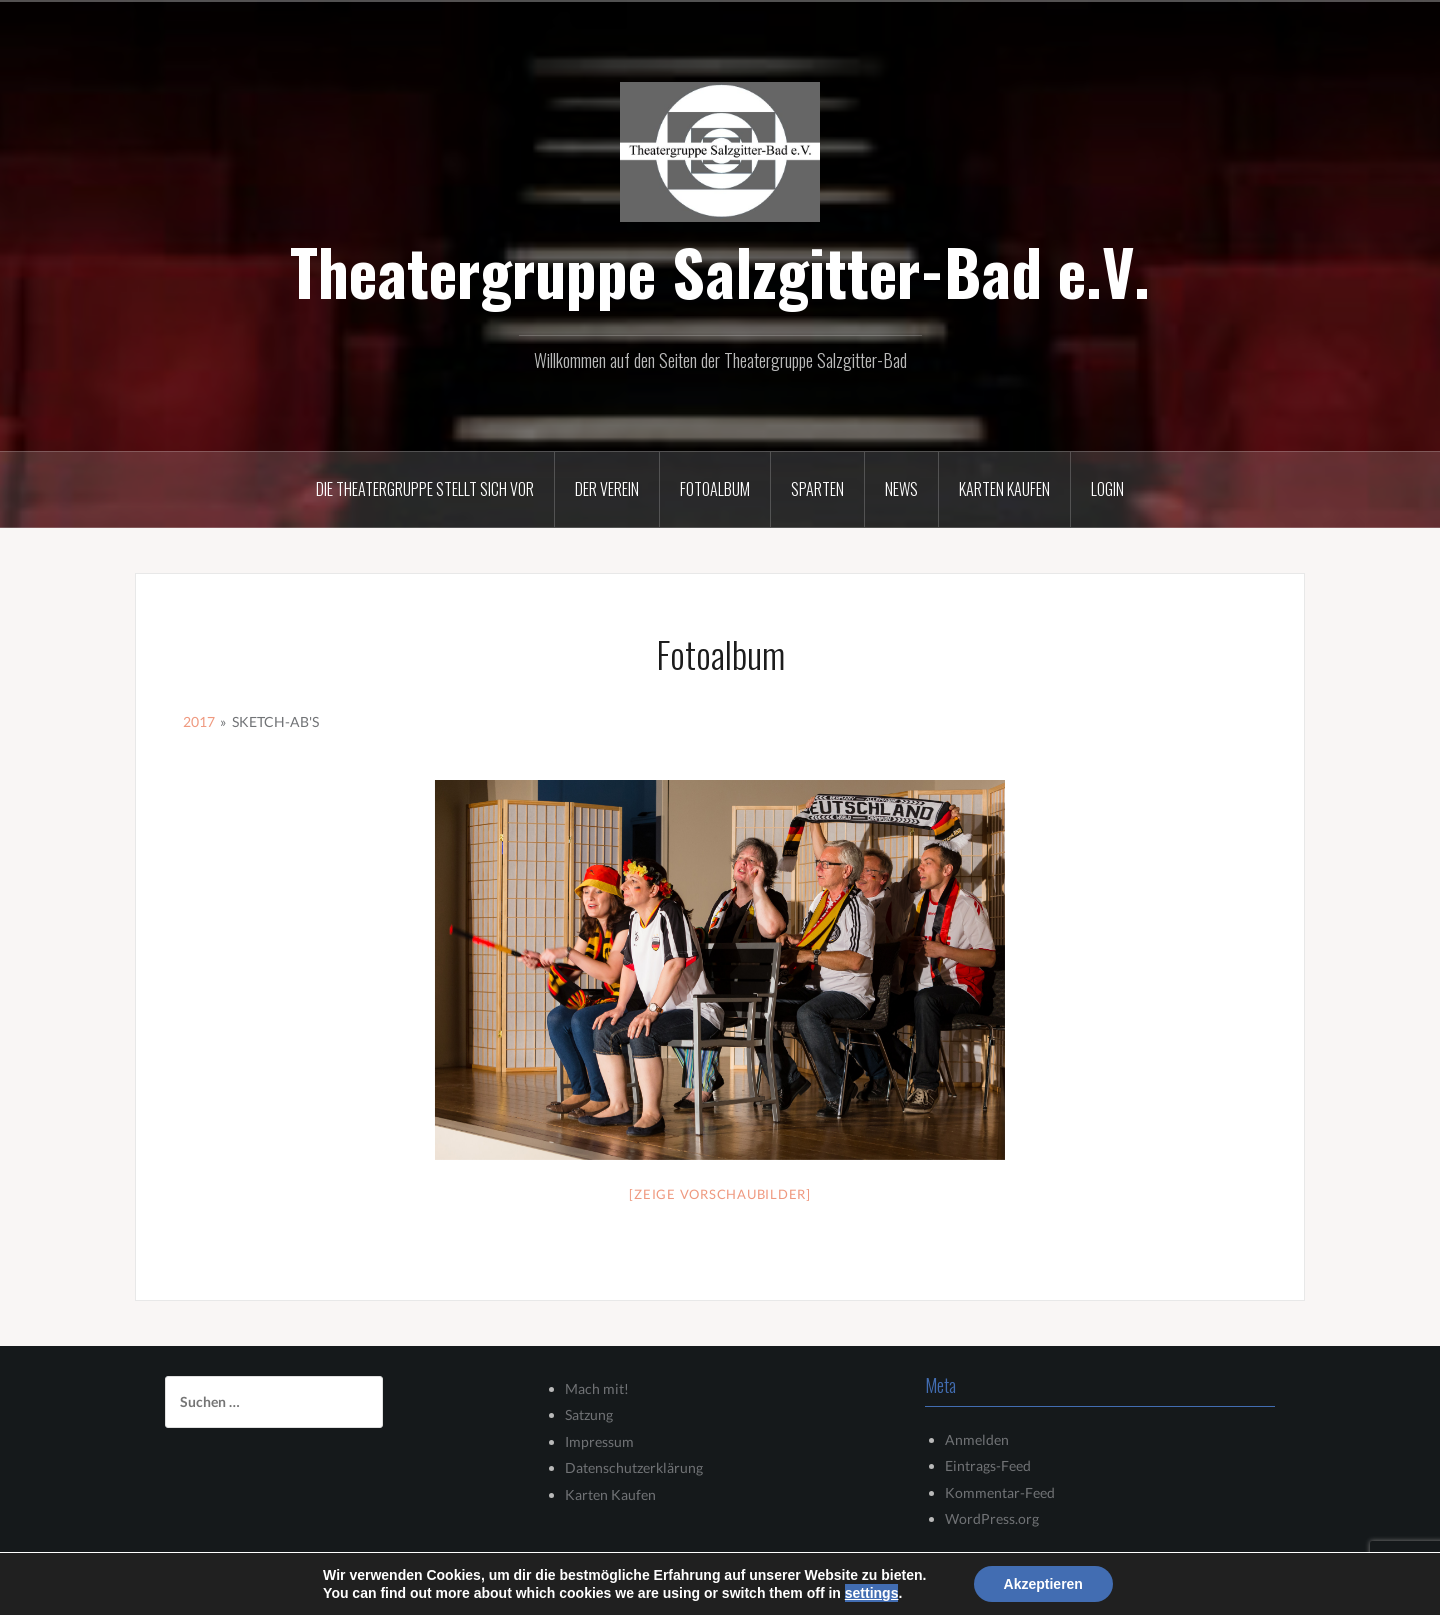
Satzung (589, 1414)
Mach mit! (597, 1388)
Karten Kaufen (610, 1494)
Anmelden (977, 1439)
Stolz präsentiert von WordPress (250, 1587)
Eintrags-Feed (988, 1465)
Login (1107, 489)
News (901, 489)
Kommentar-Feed (1000, 1492)
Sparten (817, 489)
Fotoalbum (715, 489)
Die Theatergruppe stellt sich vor (425, 489)
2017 (199, 721)
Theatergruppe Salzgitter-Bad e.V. (720, 271)
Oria (424, 1587)
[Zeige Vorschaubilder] (720, 1194)
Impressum (599, 1441)
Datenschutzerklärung (634, 1467)
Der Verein (607, 489)
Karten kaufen (1004, 489)
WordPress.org (992, 1518)
